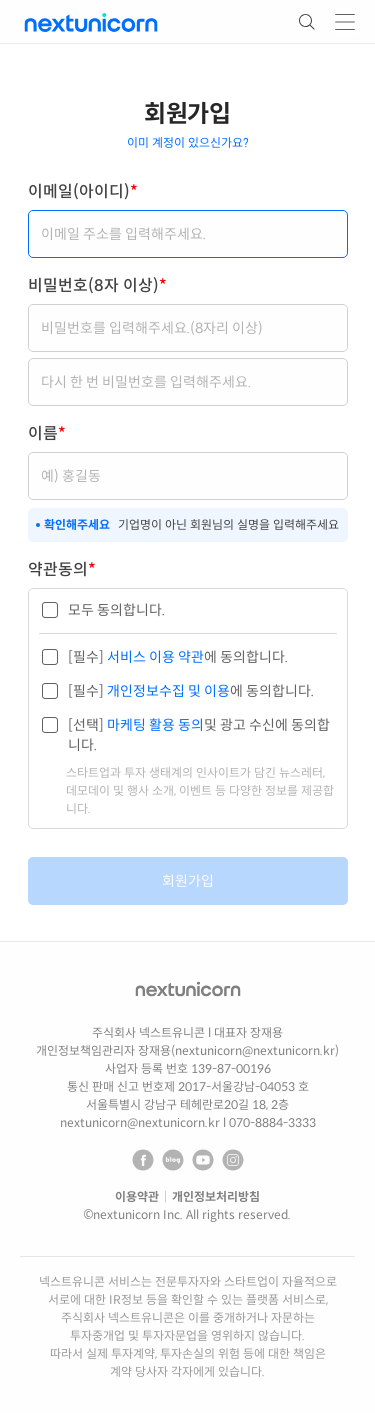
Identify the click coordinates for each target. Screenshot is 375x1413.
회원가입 (188, 881)
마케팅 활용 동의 (154, 725)
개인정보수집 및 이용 (167, 691)
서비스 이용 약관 (154, 657)
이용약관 (137, 1196)
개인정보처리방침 (216, 1196)
